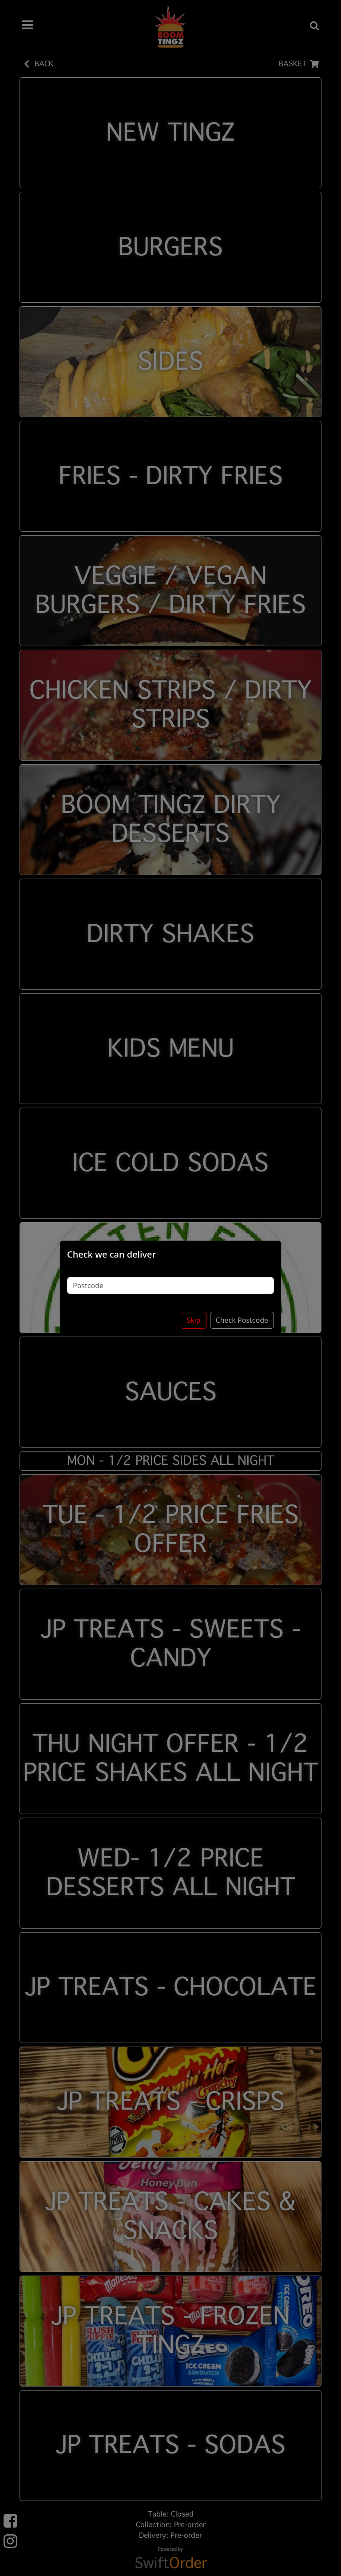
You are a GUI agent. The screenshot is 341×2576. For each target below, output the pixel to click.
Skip (193, 1317)
